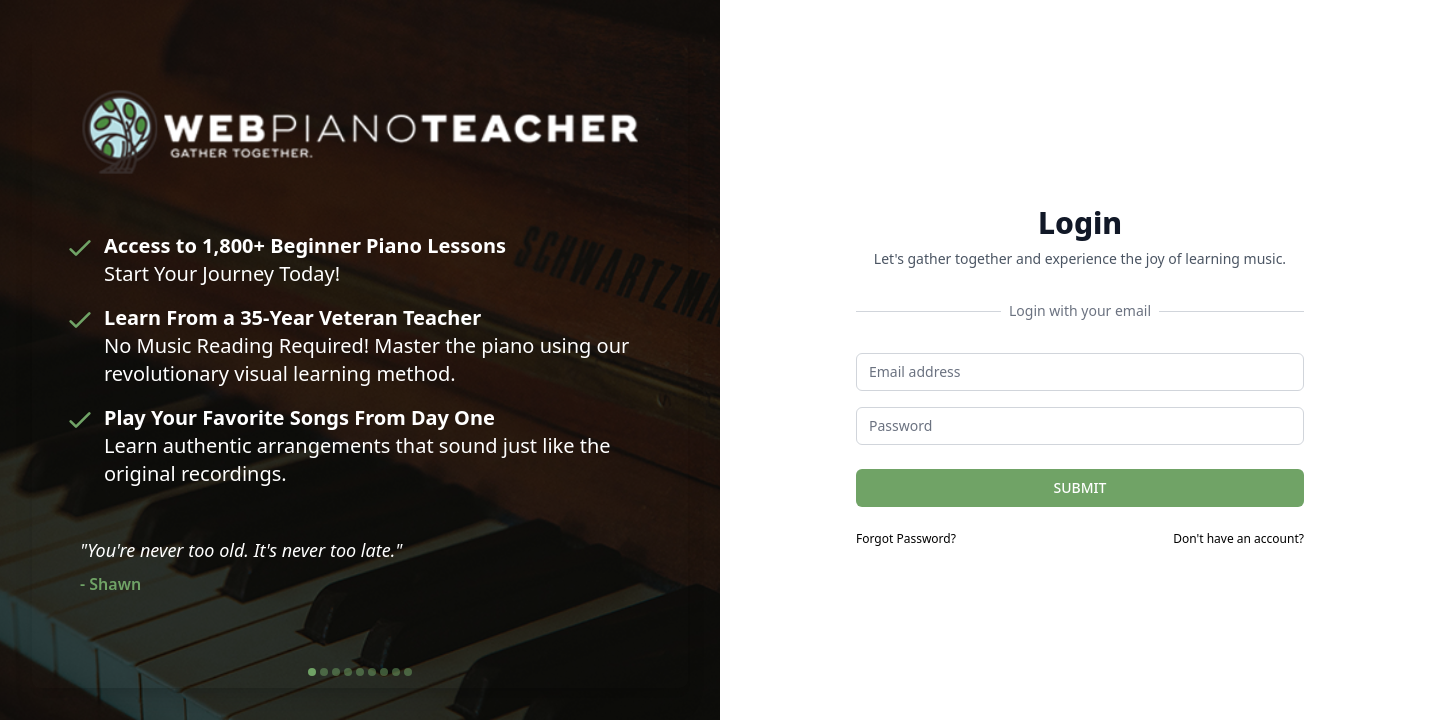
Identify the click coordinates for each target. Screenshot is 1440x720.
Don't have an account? (1238, 539)
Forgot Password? (906, 539)
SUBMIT (1080, 487)
